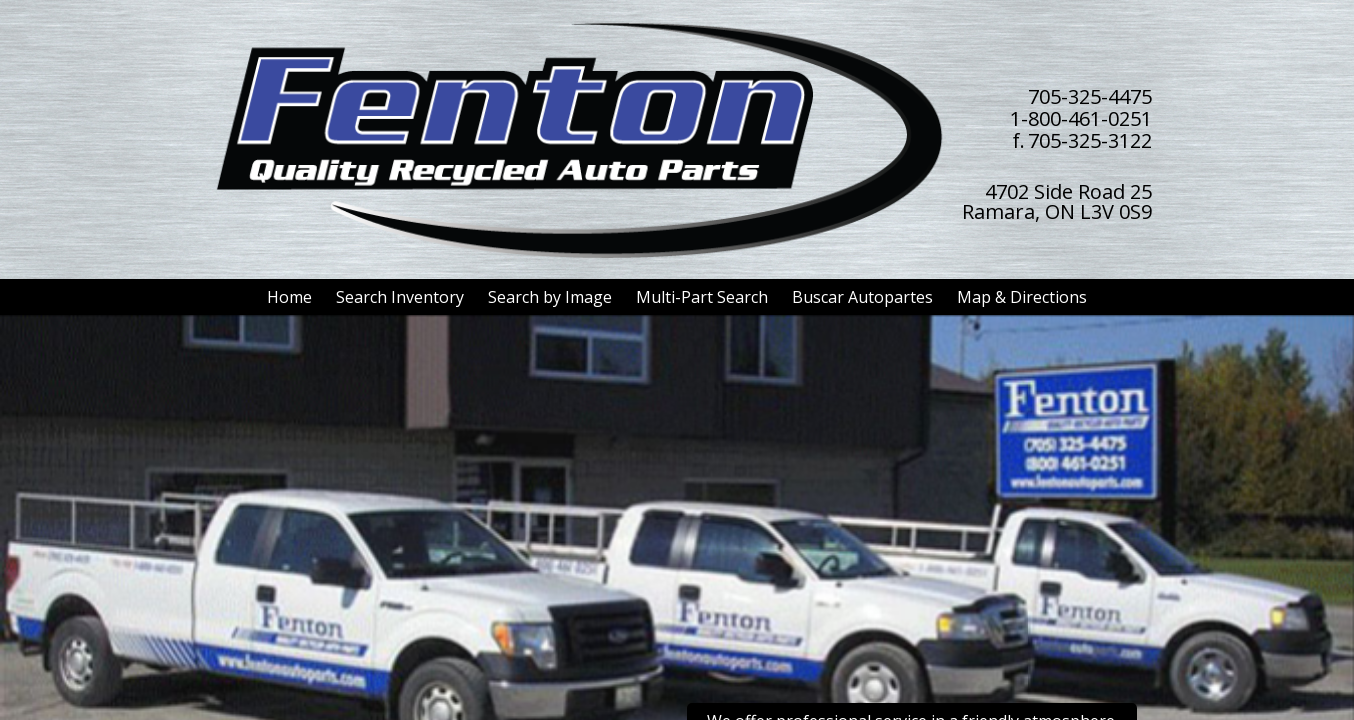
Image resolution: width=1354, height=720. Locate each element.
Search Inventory (400, 297)
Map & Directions (1022, 297)
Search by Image (550, 297)
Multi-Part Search (702, 297)
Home (289, 297)
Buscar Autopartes (862, 297)
